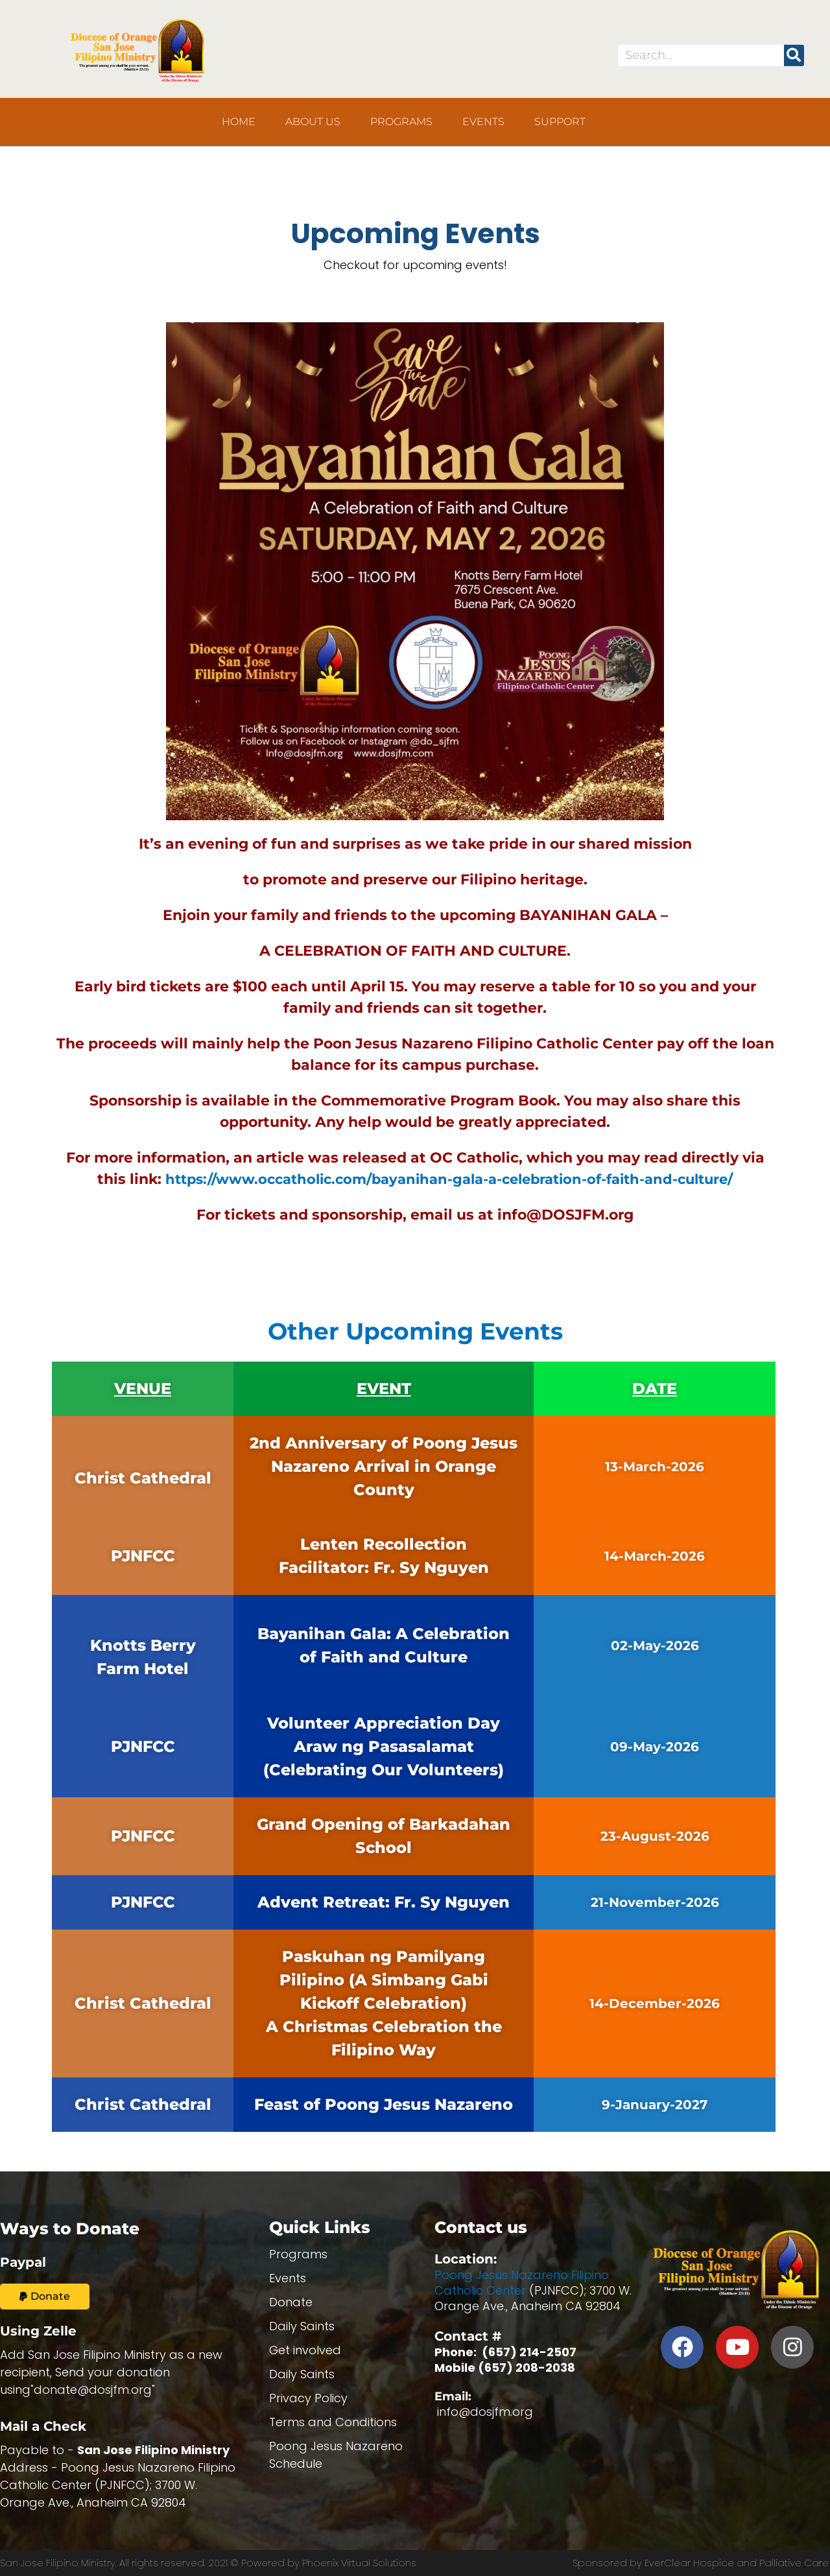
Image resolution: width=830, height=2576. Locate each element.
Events (483, 121)
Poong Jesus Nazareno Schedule (336, 2455)
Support (560, 121)
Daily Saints (302, 2326)
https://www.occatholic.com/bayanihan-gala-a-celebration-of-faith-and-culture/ (449, 1179)
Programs (401, 121)
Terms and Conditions (333, 2422)
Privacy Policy (308, 2398)
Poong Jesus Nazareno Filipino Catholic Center (521, 2282)
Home (238, 121)
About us (312, 121)
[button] (44, 2297)
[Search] (794, 55)
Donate (291, 2302)
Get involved (305, 2350)
